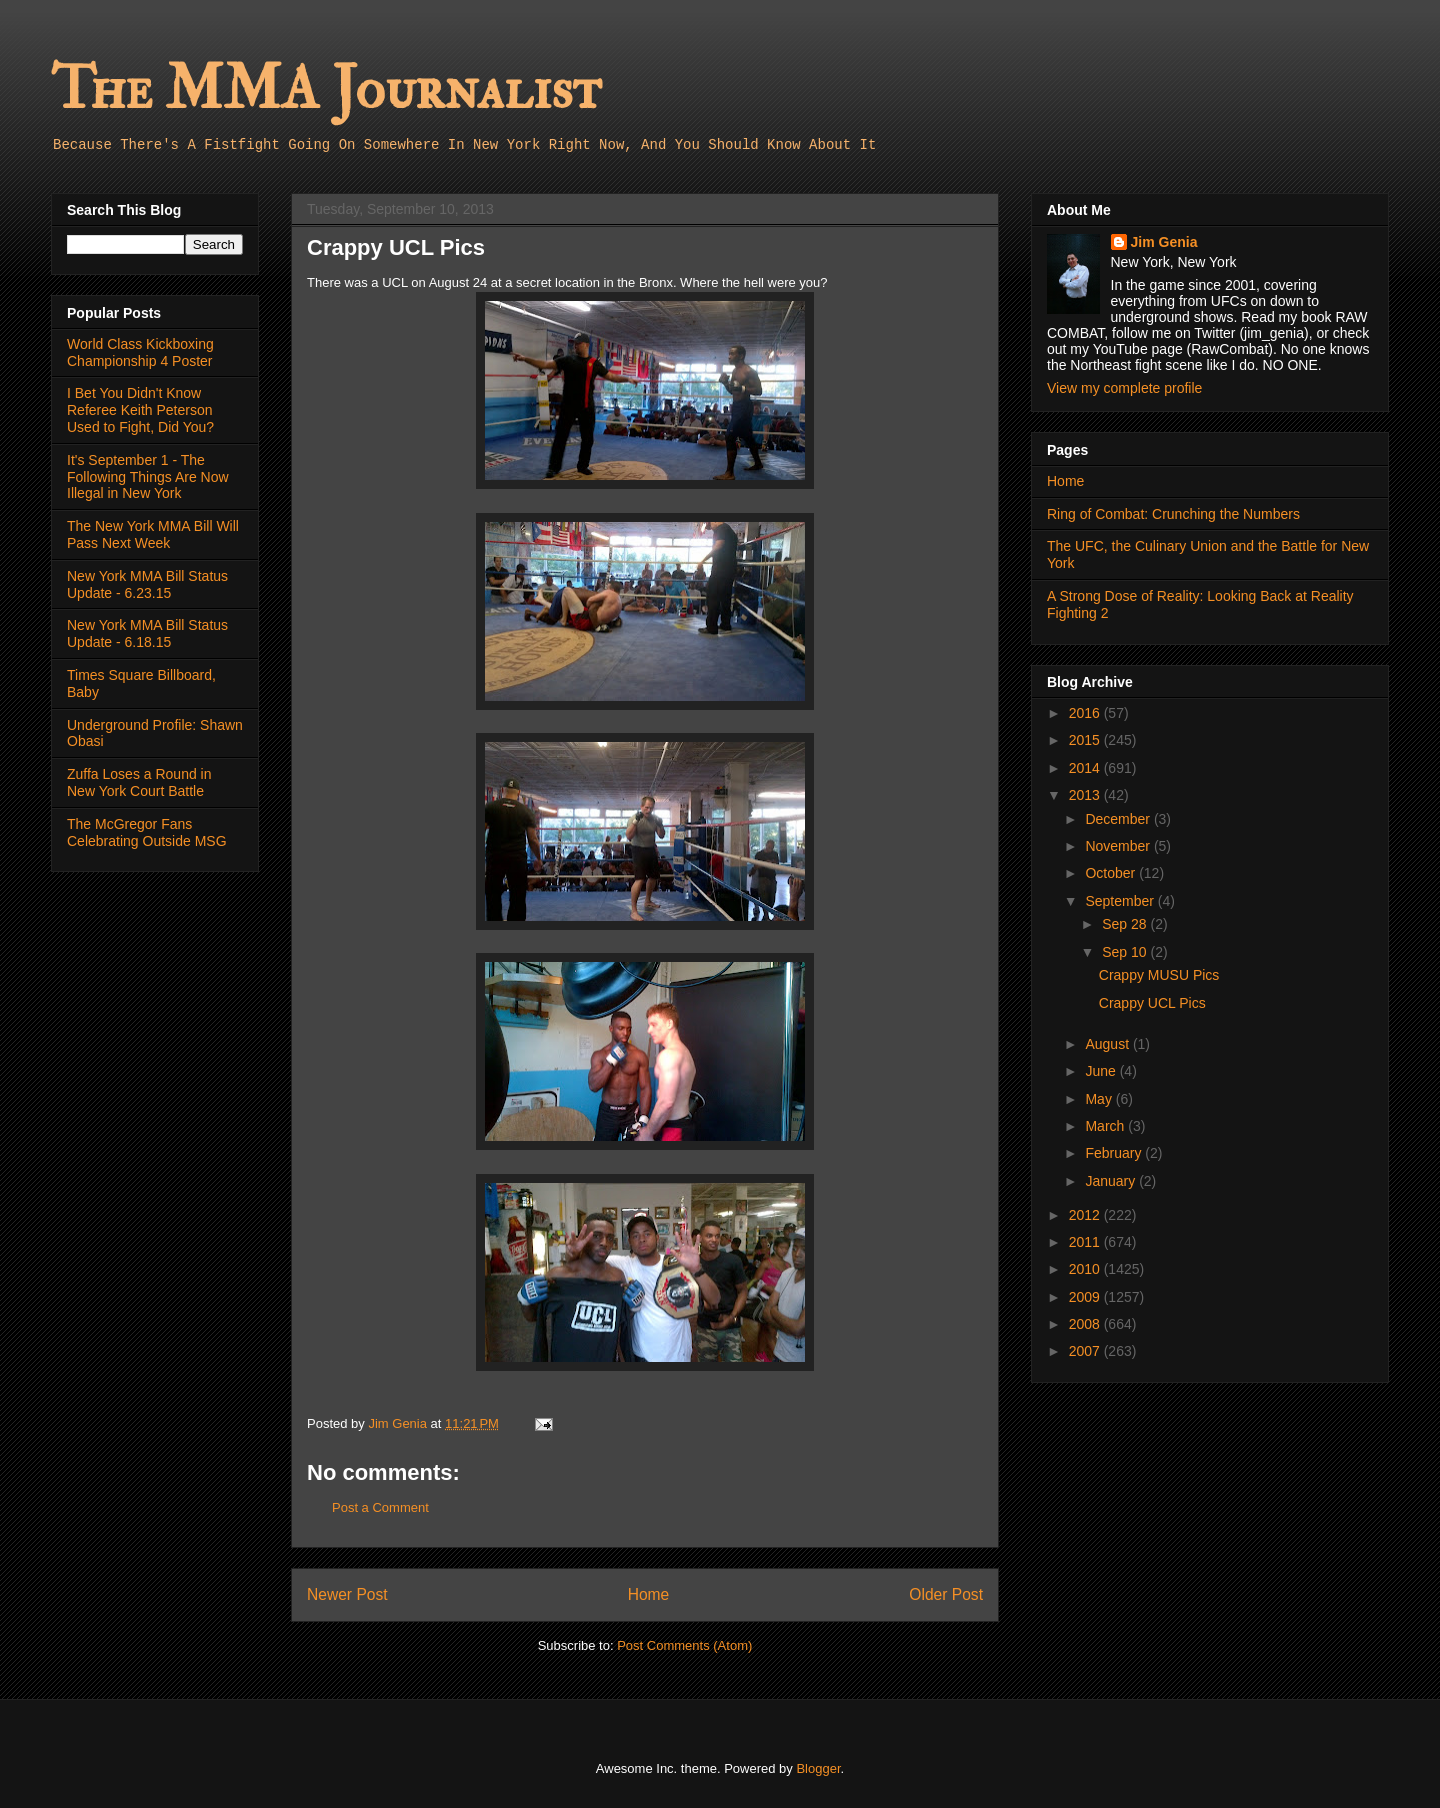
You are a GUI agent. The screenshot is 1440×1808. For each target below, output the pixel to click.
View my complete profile (1124, 388)
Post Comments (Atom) (684, 1645)
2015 (1086, 740)
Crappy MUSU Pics (1159, 975)
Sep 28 (1126, 924)
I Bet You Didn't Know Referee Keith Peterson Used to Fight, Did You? (140, 410)
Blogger (818, 1768)
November (1119, 846)
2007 (1086, 1351)
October (1112, 873)
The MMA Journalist (326, 89)
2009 (1086, 1297)
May (1100, 1099)
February (1115, 1153)
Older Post (946, 1594)
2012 (1086, 1215)
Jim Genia (1164, 242)
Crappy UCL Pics (1152, 1003)
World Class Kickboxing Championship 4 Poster (140, 352)
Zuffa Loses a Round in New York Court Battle (139, 782)
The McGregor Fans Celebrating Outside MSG (147, 832)
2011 (1086, 1242)
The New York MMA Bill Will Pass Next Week (153, 534)
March (1106, 1126)
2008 (1086, 1324)
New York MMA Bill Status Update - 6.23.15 (147, 584)
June (1102, 1071)
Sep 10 (1126, 952)
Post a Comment (380, 1507)
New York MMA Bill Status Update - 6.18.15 (147, 633)
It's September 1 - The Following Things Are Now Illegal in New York (148, 477)
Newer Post (347, 1594)
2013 (1086, 795)
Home (649, 1594)
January (1112, 1181)
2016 (1086, 713)
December (1119, 819)
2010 (1086, 1269)
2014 (1086, 768)
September (1121, 901)
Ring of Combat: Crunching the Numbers (1173, 514)
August (1108, 1044)
